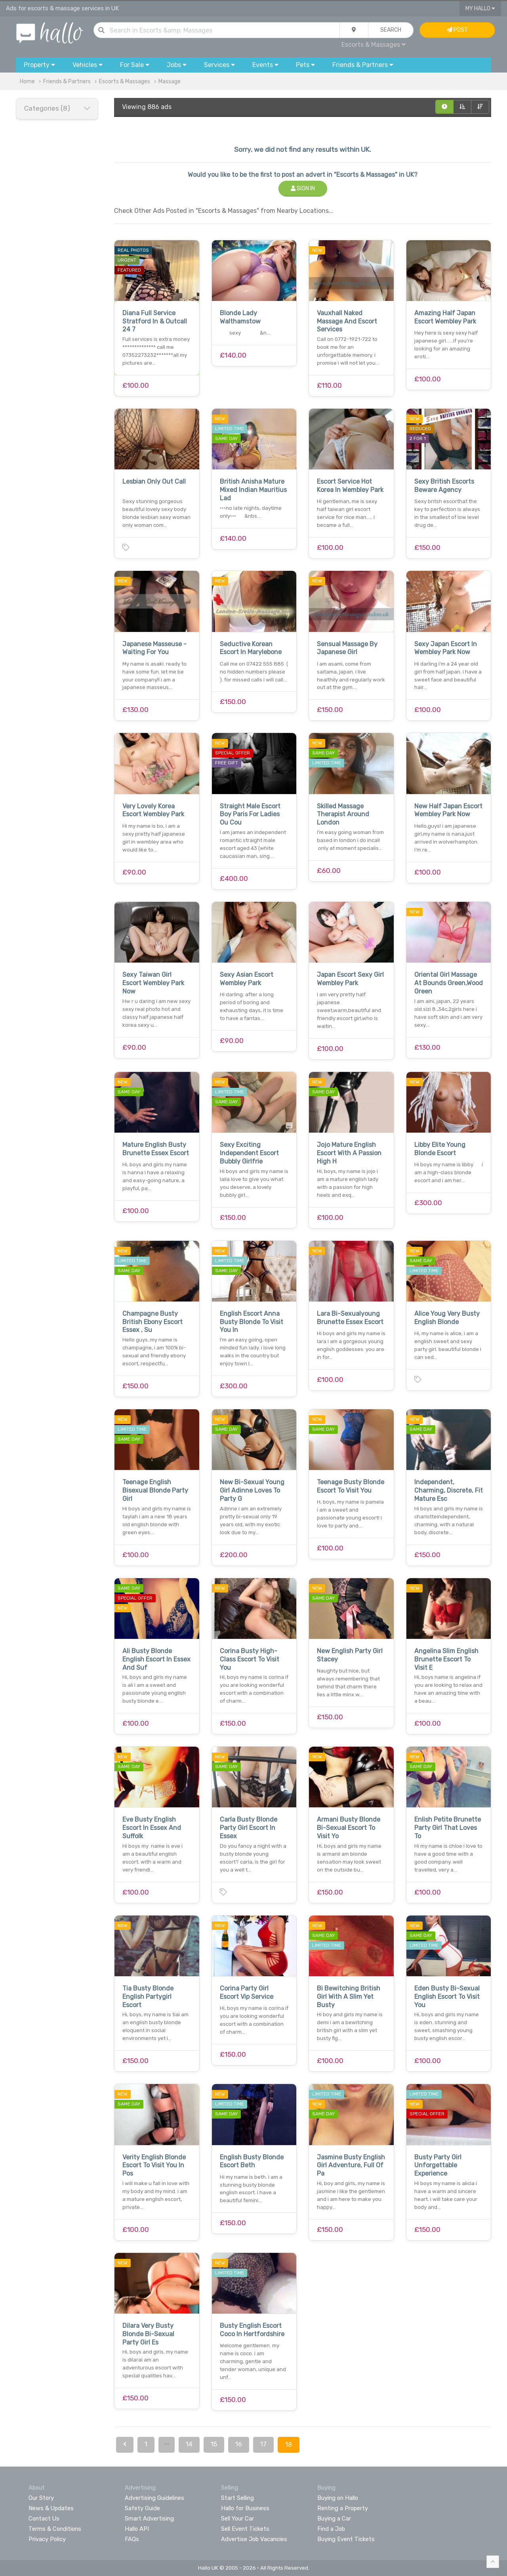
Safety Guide (142, 2508)
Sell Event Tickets (245, 2528)
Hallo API (137, 2528)
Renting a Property (342, 2508)
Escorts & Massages (373, 44)
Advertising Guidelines (154, 2497)
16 (238, 2444)
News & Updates (51, 2508)
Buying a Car (334, 2518)
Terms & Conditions (55, 2528)
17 (263, 2444)
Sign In (303, 188)
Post (457, 30)
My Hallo (480, 8)
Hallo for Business (245, 2508)
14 (189, 2444)
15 (214, 2444)
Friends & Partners (67, 81)
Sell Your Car (237, 2518)
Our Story (41, 2497)
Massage (169, 81)
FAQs (132, 2539)
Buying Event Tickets (346, 2539)
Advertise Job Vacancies (254, 2539)
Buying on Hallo (337, 2497)
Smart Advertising (149, 2518)
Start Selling (237, 2497)
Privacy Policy (47, 2539)
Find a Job (331, 2528)
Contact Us (44, 2518)
